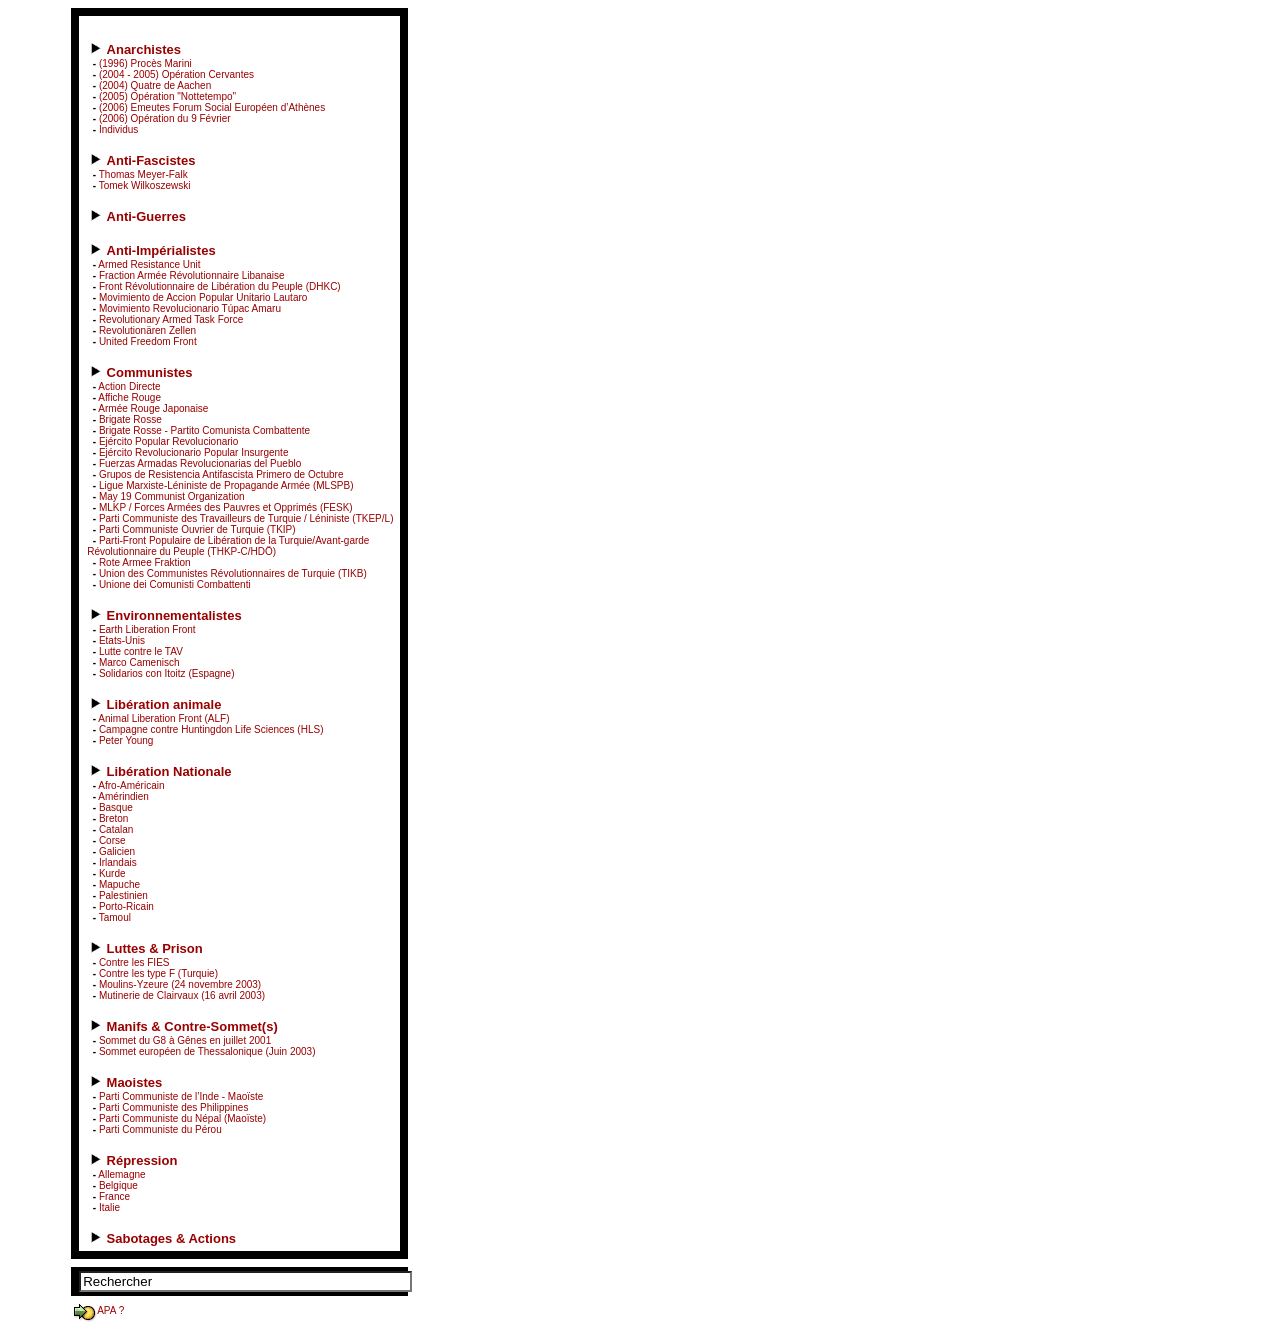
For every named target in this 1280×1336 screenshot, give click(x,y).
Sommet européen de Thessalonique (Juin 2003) (207, 1051)
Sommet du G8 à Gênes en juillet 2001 (185, 1040)
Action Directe (129, 386)
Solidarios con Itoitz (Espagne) (167, 673)
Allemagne (121, 1174)
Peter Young (126, 740)
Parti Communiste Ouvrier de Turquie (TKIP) (197, 529)
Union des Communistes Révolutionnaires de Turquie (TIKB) (233, 573)
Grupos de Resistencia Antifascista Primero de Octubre (221, 474)
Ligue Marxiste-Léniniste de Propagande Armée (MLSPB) (226, 485)
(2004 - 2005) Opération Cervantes (176, 74)
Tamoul (115, 917)
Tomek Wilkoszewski (145, 185)
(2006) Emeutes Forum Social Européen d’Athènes (212, 107)
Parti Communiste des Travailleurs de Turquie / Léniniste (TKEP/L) (246, 518)
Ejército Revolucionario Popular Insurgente (194, 452)
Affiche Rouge (129, 397)
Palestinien (123, 895)
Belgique (118, 1185)
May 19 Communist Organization (172, 496)
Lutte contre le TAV (141, 651)
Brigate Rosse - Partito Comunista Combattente (204, 430)
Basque (116, 807)
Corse (112, 840)
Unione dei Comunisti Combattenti (175, 584)
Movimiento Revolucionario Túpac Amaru (190, 308)
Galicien (117, 851)
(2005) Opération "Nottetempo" (167, 96)
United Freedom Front (148, 341)
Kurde (112, 873)
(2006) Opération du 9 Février (165, 118)
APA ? (98, 1310)
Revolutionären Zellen (147, 330)
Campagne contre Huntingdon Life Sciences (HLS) (211, 729)
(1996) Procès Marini (145, 63)
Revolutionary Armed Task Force (171, 319)
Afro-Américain (131, 785)
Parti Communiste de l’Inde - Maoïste (181, 1096)
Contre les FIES (134, 962)
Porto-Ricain (126, 906)
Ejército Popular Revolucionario (169, 441)
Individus (118, 129)
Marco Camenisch (139, 662)
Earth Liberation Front (147, 629)
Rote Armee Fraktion (145, 562)
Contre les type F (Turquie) (158, 973)
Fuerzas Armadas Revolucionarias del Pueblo (200, 463)
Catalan (116, 829)
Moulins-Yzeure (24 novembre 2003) (180, 984)
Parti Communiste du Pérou (160, 1129)
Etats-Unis (122, 640)
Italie (109, 1207)
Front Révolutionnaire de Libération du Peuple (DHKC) (220, 286)
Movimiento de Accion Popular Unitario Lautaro (203, 297)
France (114, 1196)
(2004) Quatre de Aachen (155, 85)
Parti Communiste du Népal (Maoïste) (182, 1118)
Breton (113, 818)
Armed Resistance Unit (149, 264)
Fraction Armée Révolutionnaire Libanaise (192, 275)
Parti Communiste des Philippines (174, 1107)
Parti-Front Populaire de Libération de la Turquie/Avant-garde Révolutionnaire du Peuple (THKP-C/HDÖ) (228, 546)
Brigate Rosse (130, 419)
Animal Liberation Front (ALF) (163, 718)
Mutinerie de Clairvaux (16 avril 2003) (182, 995)
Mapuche (119, 884)
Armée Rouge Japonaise (153, 408)
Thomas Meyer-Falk (143, 174)
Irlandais (118, 862)
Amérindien (123, 796)
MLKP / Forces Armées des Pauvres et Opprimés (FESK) (226, 507)
